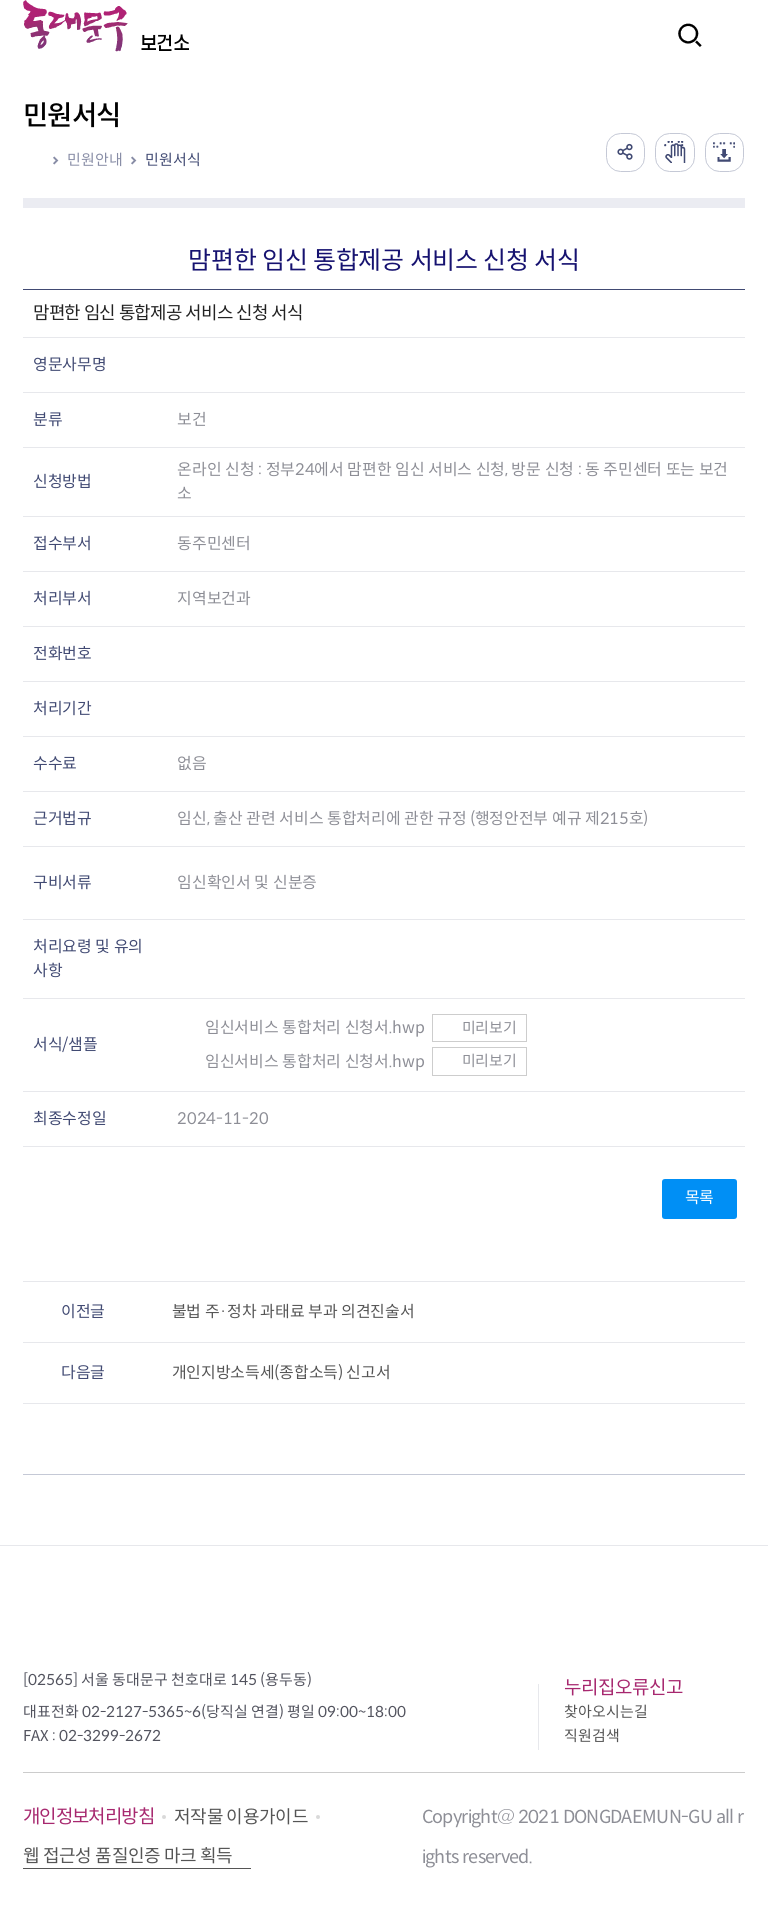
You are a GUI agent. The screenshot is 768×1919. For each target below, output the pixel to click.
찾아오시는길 (606, 1711)
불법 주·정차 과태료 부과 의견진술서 (293, 1311)
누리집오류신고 (623, 1687)
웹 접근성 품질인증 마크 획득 (128, 1856)
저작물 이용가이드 (241, 1817)
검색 (684, 48)
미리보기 (479, 1027)
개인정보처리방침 (88, 1816)
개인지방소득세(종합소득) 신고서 (281, 1372)
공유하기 (624, 152)
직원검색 (592, 1735)
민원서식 (173, 159)
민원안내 (95, 159)
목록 (699, 1197)
